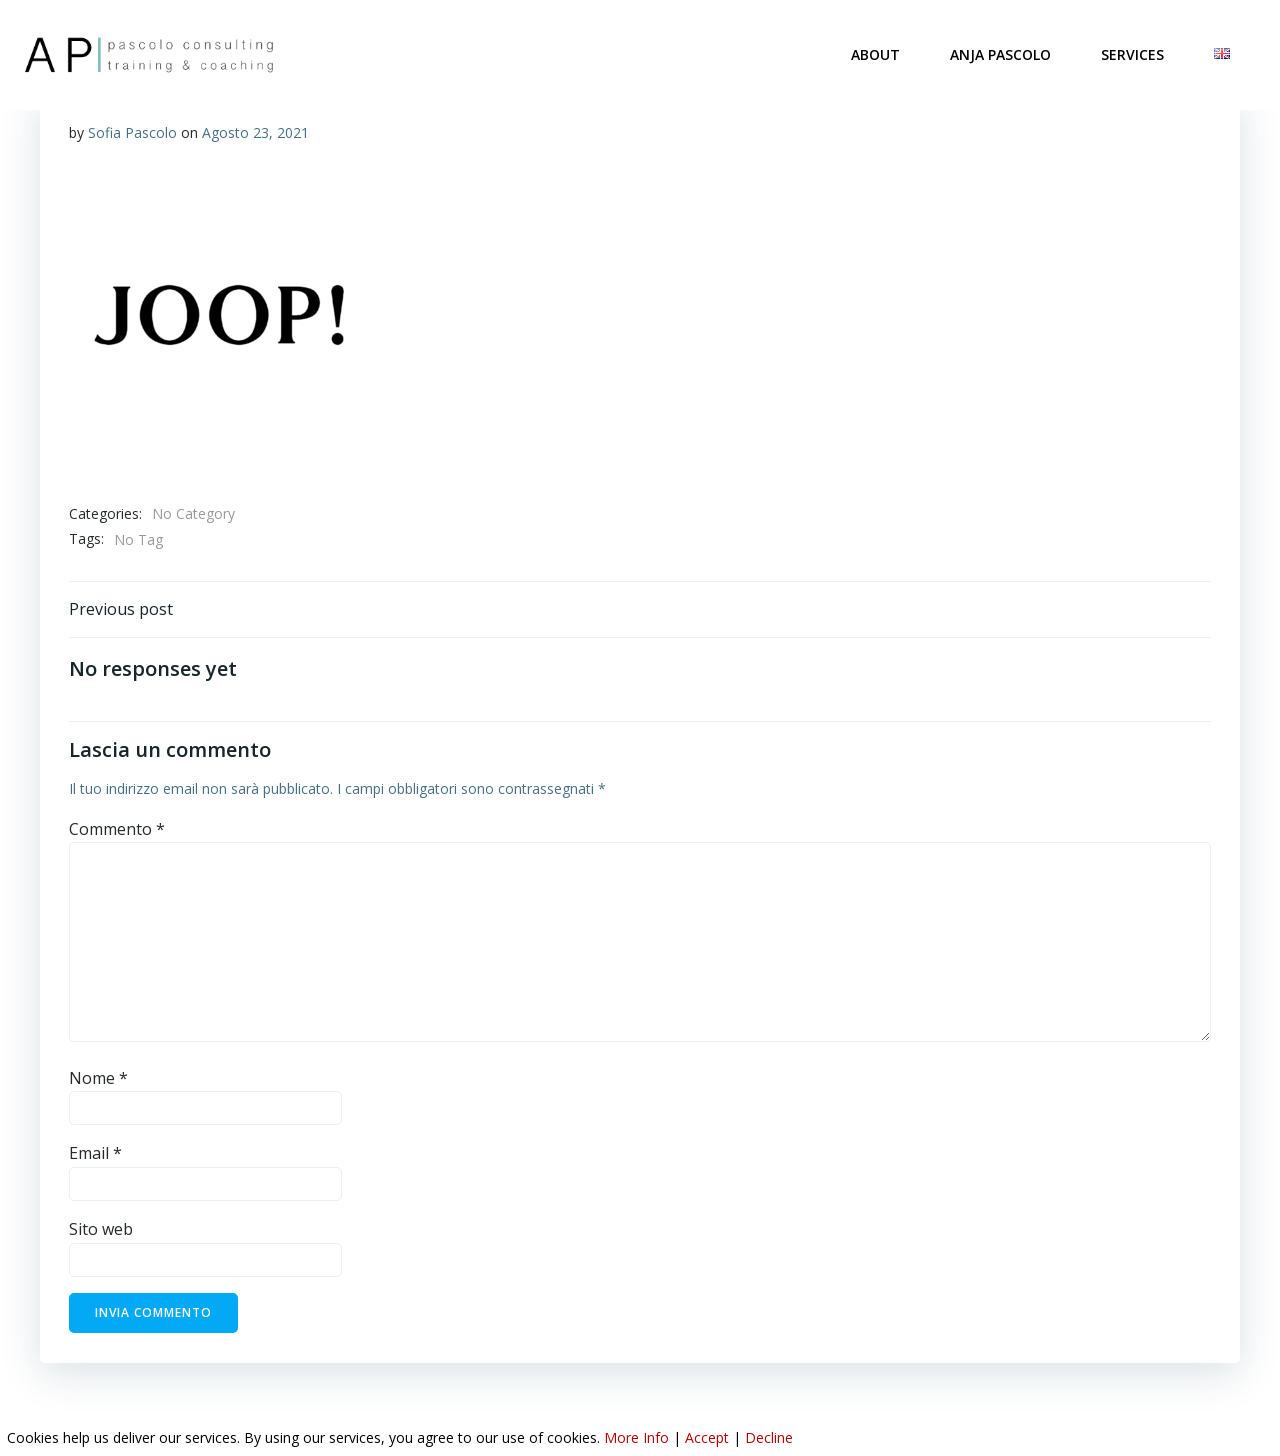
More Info (636, 1437)
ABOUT (876, 54)
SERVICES (1133, 54)
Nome (98, 1080)
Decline (769, 1437)
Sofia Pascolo (132, 132)
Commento (117, 831)
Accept (707, 1437)
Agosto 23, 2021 (255, 132)
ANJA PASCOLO (1001, 54)
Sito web (101, 1231)
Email (95, 1156)
